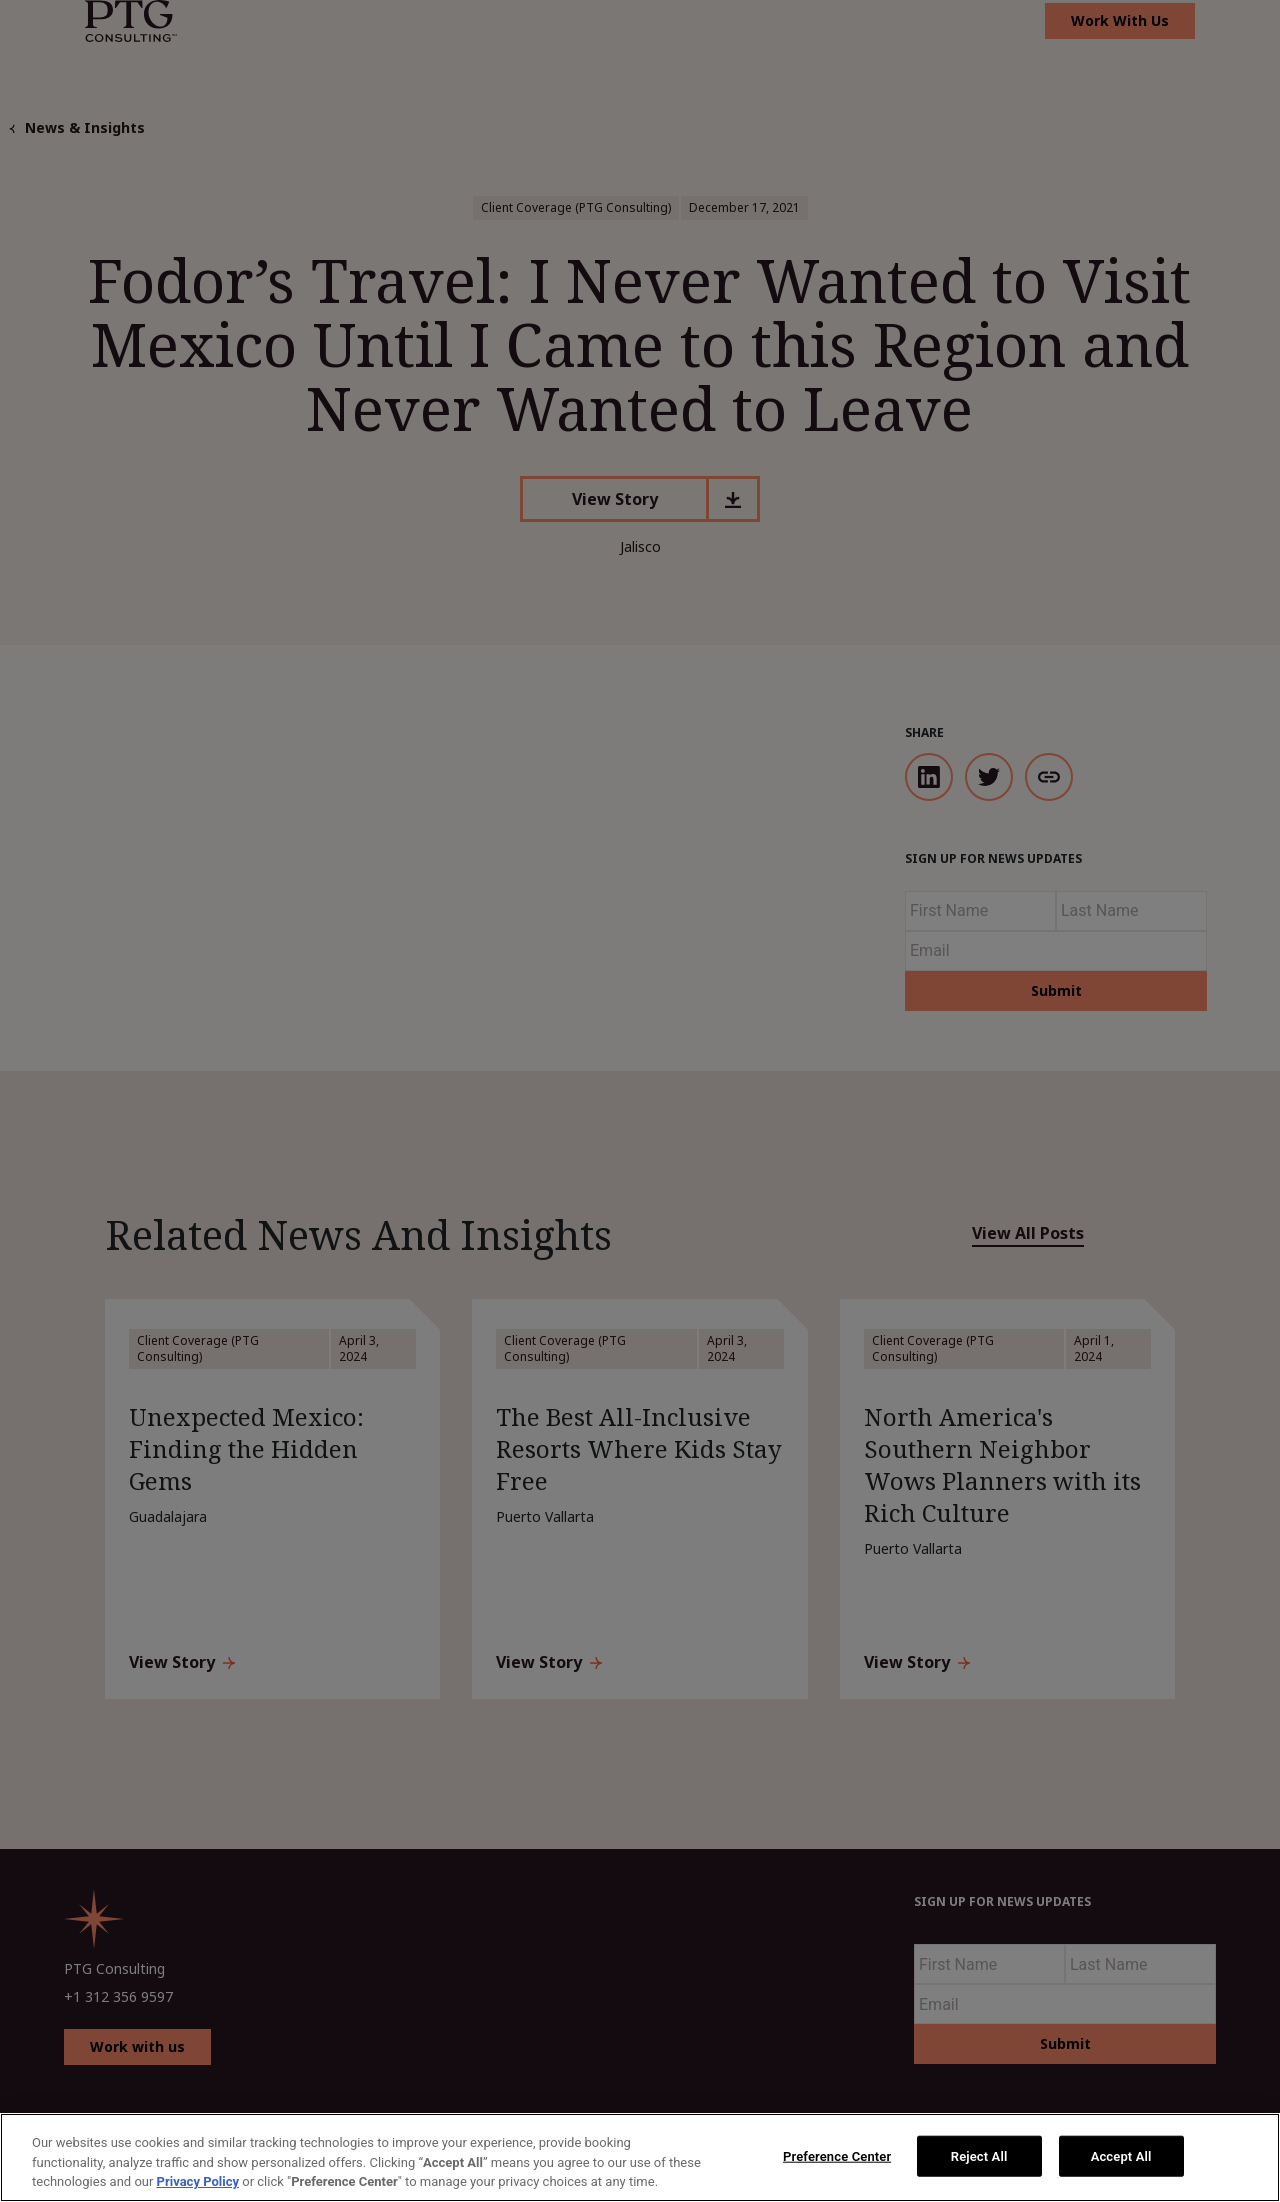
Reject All (979, 2155)
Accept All (1121, 2155)
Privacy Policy (198, 2181)
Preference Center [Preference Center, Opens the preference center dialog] (837, 2155)
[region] (640, 2157)
